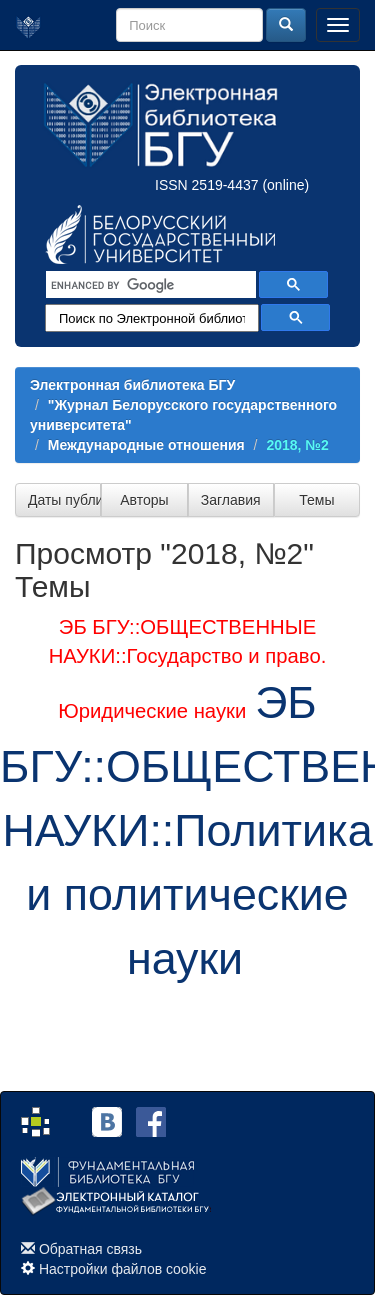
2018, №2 (297, 445)
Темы (316, 500)
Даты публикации (64, 500)
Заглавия (231, 500)
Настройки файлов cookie (123, 1269)
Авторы (144, 500)
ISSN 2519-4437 (207, 185)
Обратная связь (90, 1249)
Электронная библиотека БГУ (132, 385)
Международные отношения (146, 445)
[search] (149, 285)
